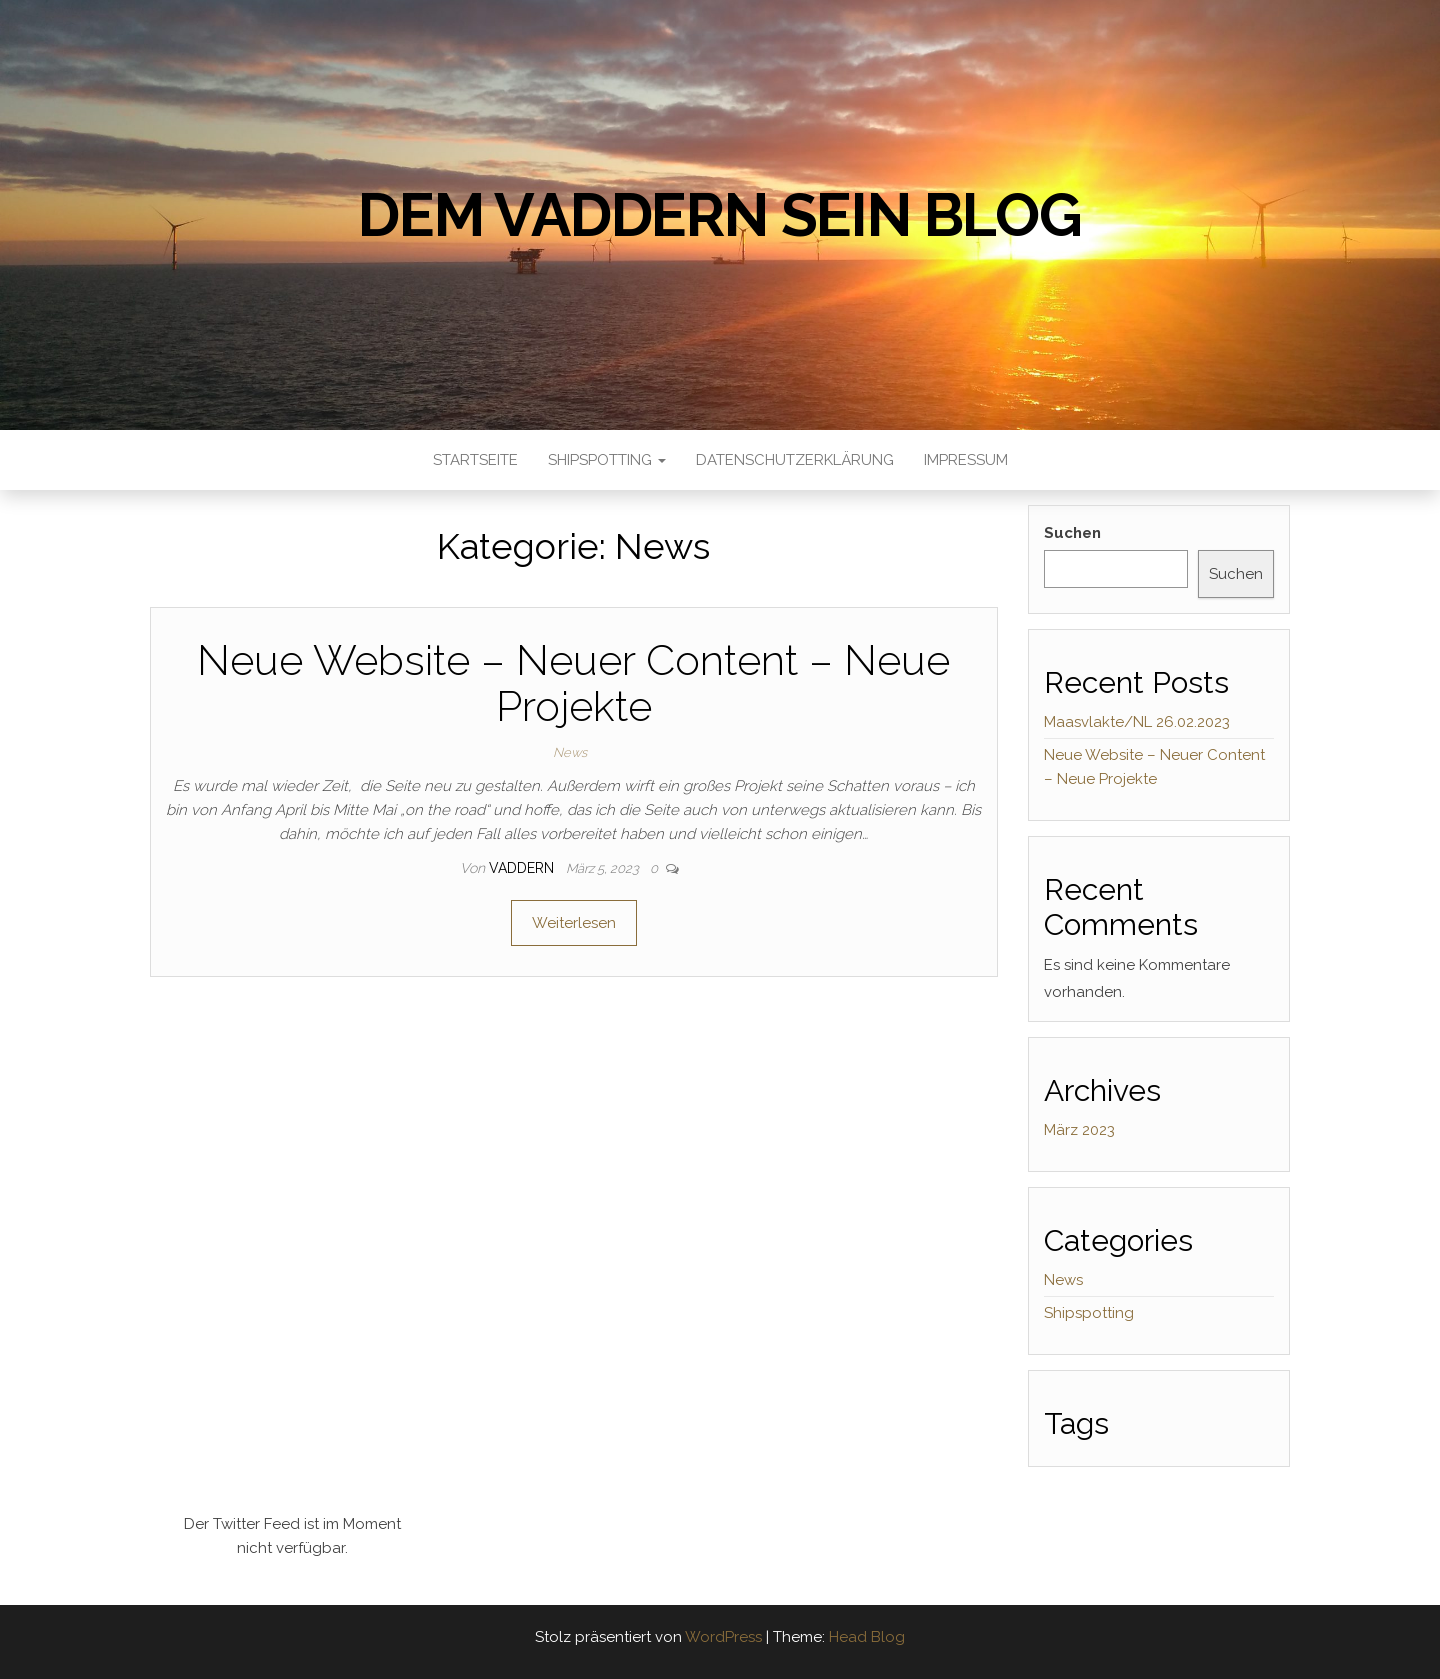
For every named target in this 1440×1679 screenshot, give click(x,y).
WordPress (723, 1637)
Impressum (966, 460)
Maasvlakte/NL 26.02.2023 (1137, 722)
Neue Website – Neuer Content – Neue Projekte (573, 683)
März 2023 (1079, 1130)
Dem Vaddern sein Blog (720, 215)
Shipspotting (607, 460)
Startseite (475, 460)
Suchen (1072, 533)
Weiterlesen (574, 923)
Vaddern (523, 868)
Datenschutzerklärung (795, 460)
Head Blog (867, 1637)
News (570, 752)
